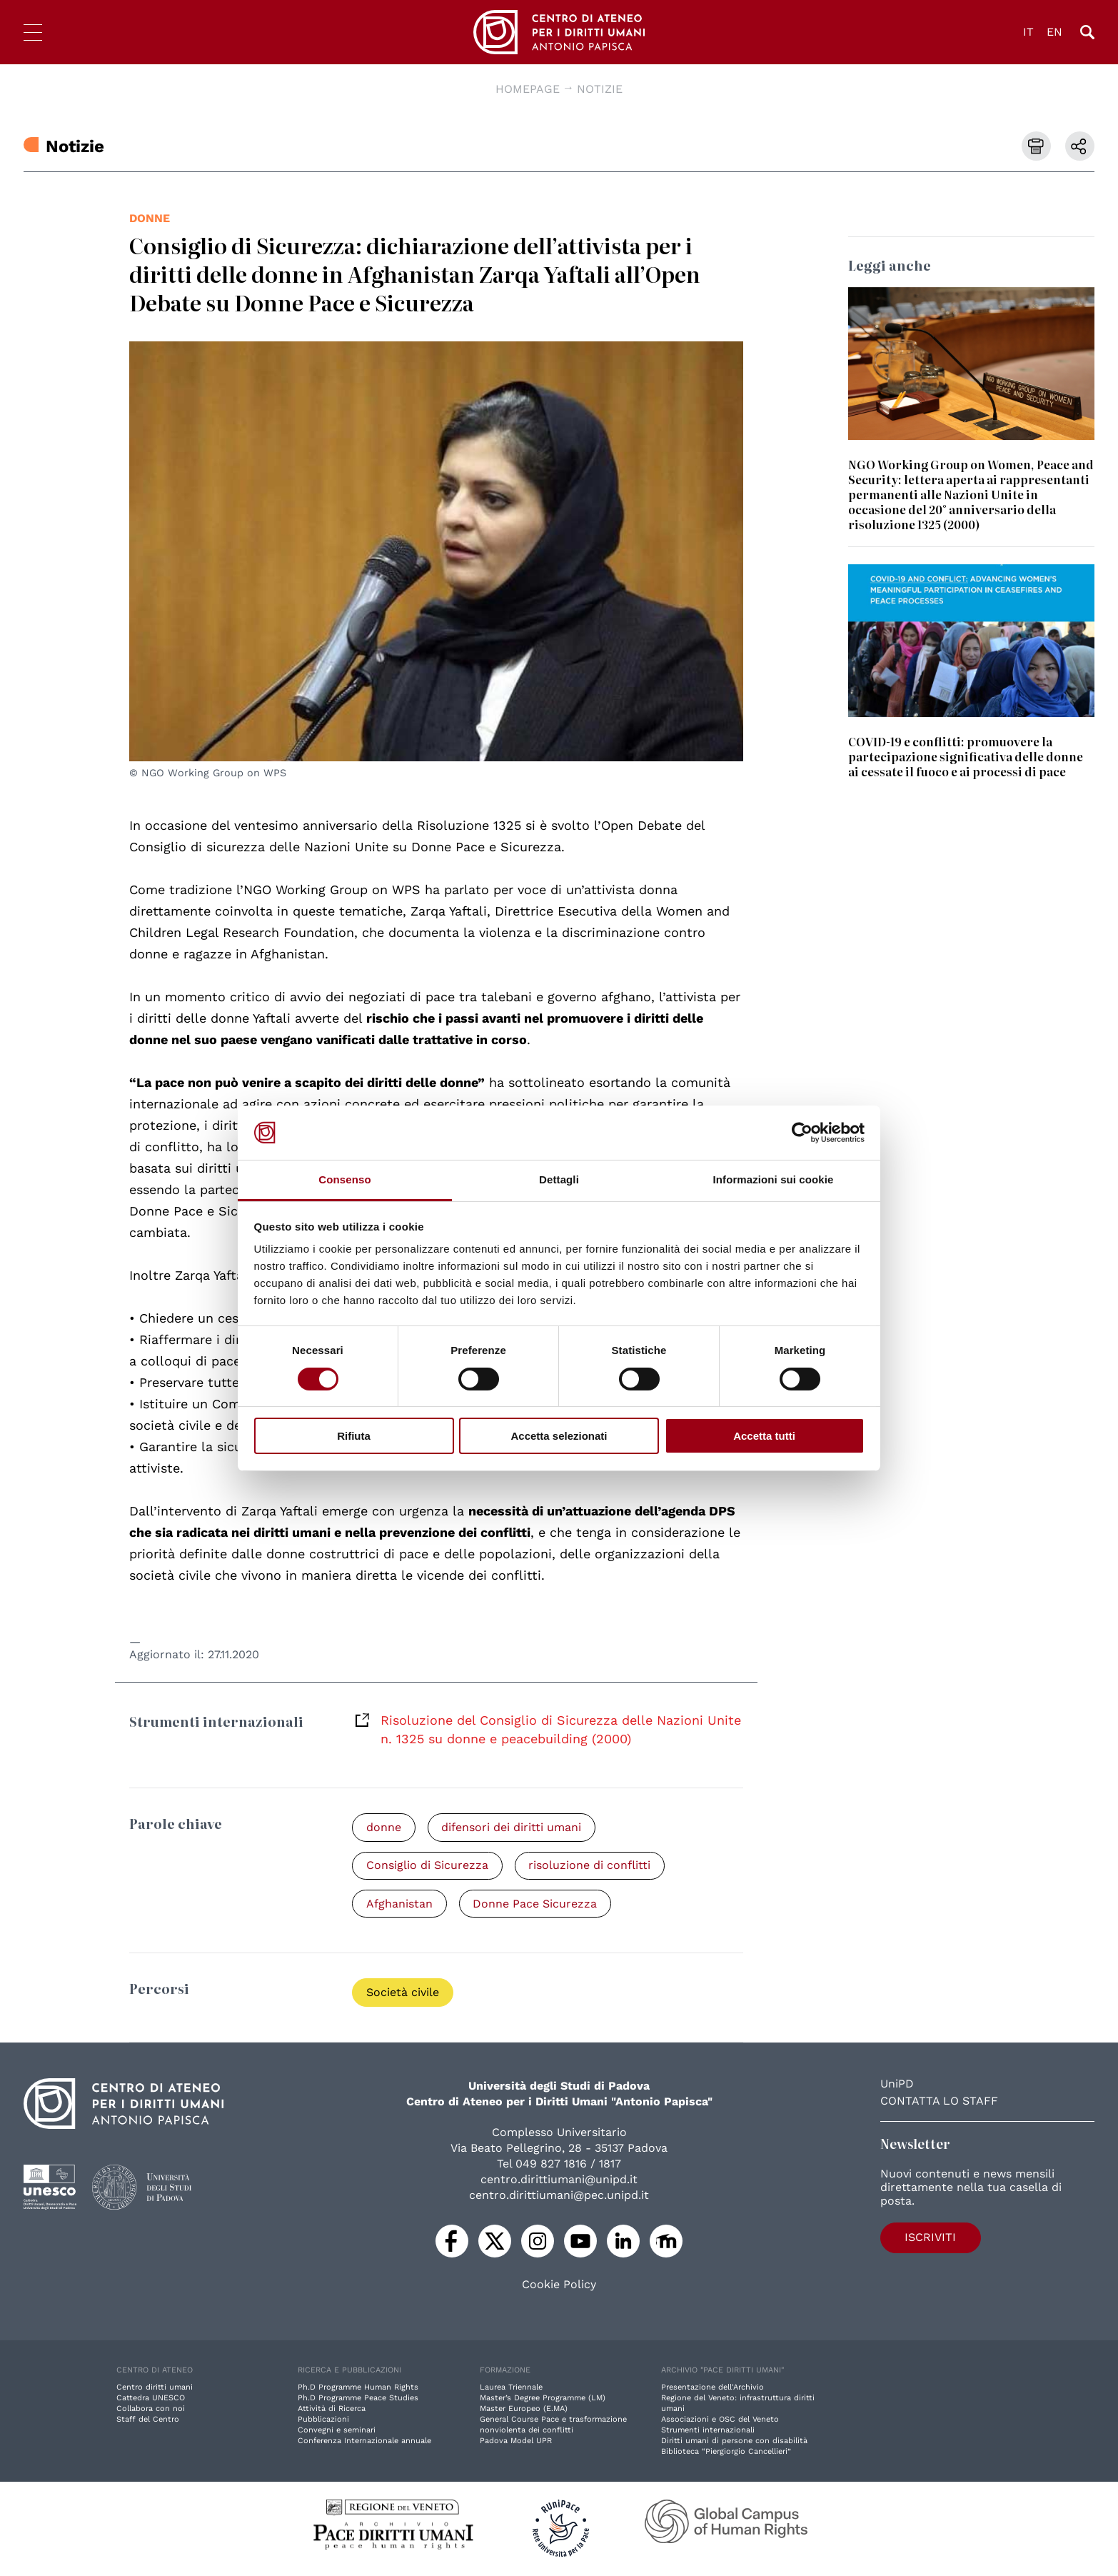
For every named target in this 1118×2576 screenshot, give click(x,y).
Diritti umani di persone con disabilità (734, 2442)
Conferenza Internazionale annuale (364, 2442)
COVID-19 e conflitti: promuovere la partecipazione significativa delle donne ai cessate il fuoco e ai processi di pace (965, 756)
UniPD (897, 2085)
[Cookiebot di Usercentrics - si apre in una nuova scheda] (802, 1132)
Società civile (403, 1993)
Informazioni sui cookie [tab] (773, 1179)
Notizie (600, 89)
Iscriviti (921, 2238)
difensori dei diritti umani (514, 1827)
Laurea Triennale (511, 2388)
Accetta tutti (764, 1436)
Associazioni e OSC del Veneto (720, 2420)
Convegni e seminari (337, 2431)
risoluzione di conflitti (592, 1866)
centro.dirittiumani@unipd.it (559, 2180)
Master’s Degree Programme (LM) (542, 2399)
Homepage (527, 89)
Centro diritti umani (154, 2388)
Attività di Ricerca (332, 2410)
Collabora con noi (150, 2410)
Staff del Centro (147, 2420)
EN (1054, 32)
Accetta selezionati (558, 1436)
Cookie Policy (559, 2286)
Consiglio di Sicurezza (428, 1866)
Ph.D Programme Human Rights (358, 2388)
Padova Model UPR (516, 2442)
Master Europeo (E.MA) (524, 2410)
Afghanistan (400, 1904)
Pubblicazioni (323, 2420)
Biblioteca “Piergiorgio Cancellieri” (726, 2452)
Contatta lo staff (939, 2102)
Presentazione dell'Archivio (712, 2388)
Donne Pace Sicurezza (537, 1904)
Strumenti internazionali (708, 2431)
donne (149, 218)
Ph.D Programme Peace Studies (358, 2399)
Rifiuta (354, 1436)
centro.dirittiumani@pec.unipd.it (559, 2196)
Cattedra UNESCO (150, 2399)
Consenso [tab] (344, 1179)
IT (1028, 32)
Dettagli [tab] (559, 1179)
